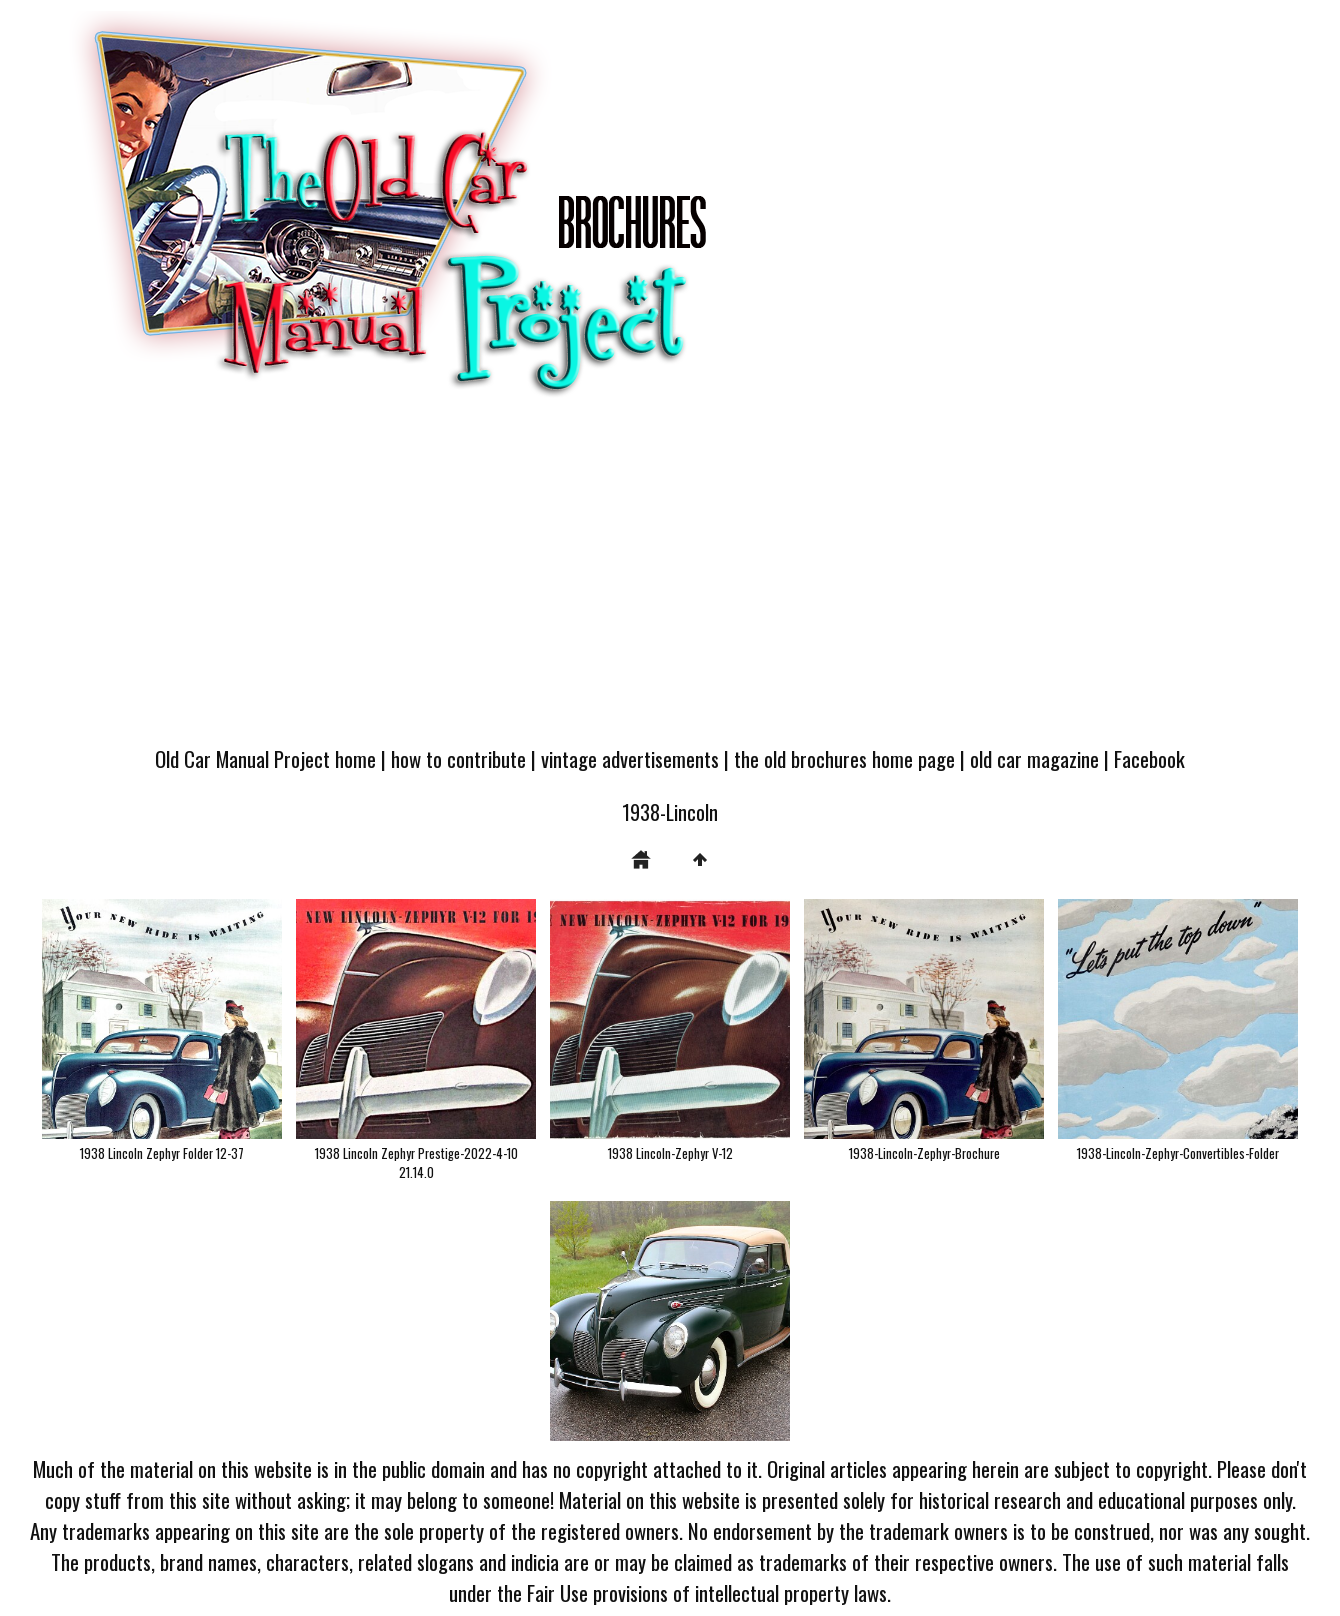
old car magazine (1034, 758)
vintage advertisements (630, 758)
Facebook (1149, 758)
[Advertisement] (670, 582)
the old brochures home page (844, 758)
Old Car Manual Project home (265, 758)
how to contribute (458, 758)
